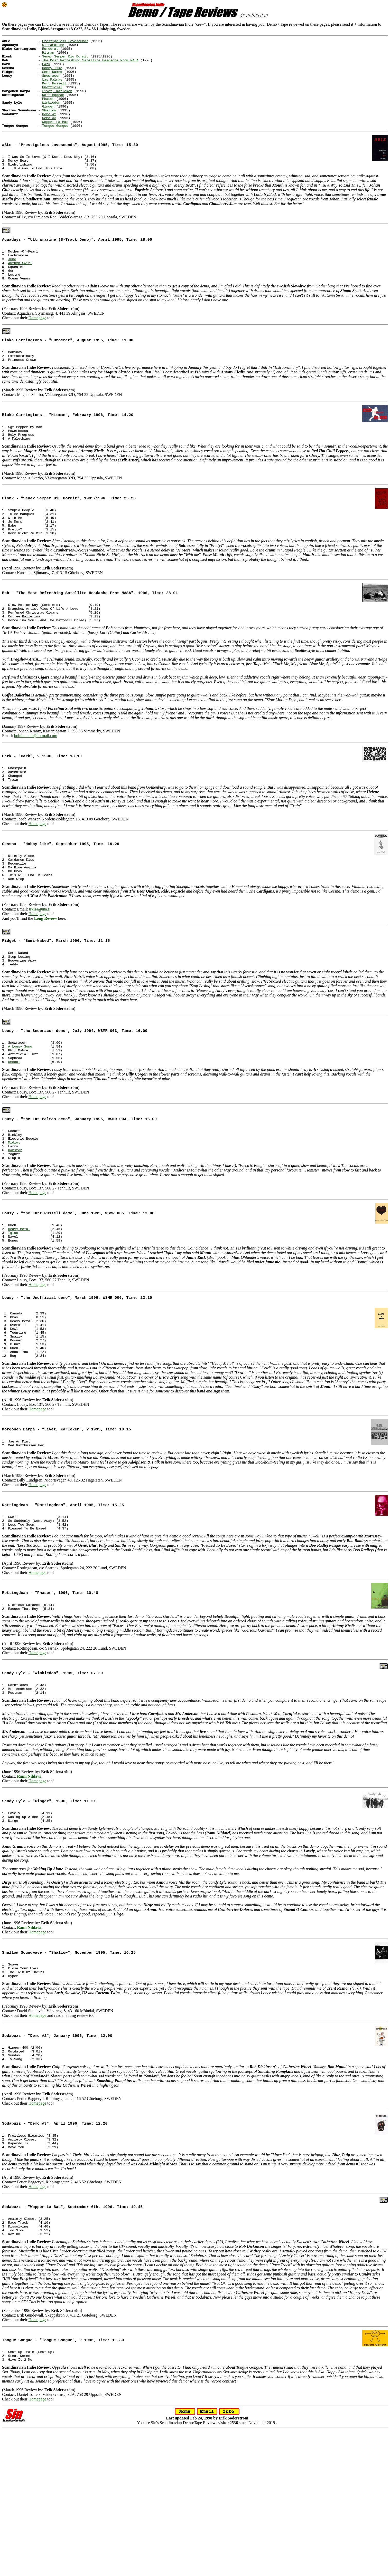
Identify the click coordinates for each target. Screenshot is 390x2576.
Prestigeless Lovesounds (65, 41)
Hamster (15, 1231)
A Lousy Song (20, 1118)
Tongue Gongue (55, 143)
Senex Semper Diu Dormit (65, 60)
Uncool (14, 1137)
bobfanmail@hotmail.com (35, 788)
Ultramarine (53, 46)
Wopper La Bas (55, 138)
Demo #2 (49, 129)
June (12, 285)
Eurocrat (50, 51)
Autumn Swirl (20, 290)
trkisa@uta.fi (40, 974)
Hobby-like (52, 74)
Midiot (14, 1221)
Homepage (37, 348)
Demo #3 (49, 134)
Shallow (49, 124)
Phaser (48, 111)
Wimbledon (51, 115)
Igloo (13, 1319)
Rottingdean (53, 106)
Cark (46, 69)
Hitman (48, 55)
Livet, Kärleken (57, 101)
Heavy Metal (19, 1315)
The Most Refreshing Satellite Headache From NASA (90, 64)
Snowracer (51, 83)
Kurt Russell (54, 92)
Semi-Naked (52, 78)
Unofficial (52, 97)
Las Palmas (52, 87)
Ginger (48, 120)
